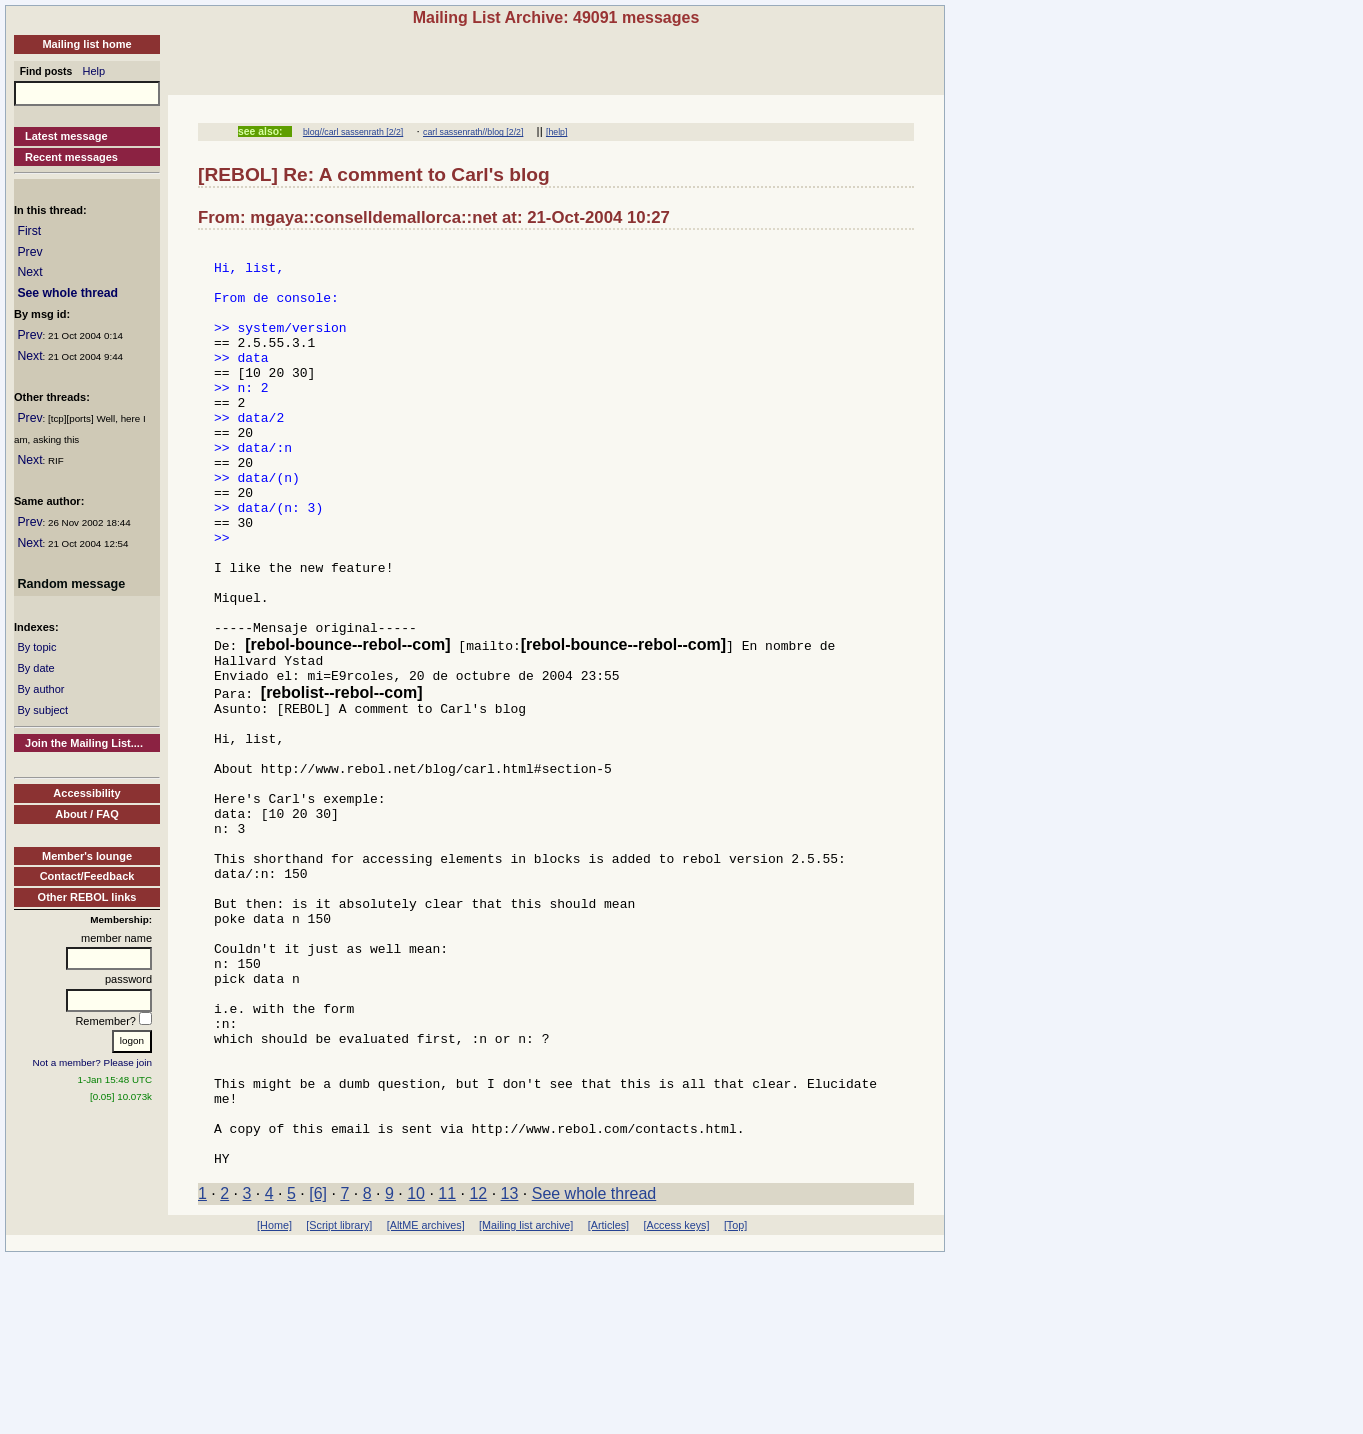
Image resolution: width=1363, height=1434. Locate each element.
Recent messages (71, 157)
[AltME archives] (426, 1402)
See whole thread (67, 293)
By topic (36, 647)
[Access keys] (676, 1402)
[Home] (274, 1402)
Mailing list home (86, 44)
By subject (42, 710)
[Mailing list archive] (526, 1402)
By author (40, 689)
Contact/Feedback (87, 876)
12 (478, 1370)
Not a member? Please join (93, 1062)
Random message (71, 584)
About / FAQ (87, 814)
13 (510, 1370)
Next (29, 272)
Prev (29, 252)
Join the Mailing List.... (84, 743)
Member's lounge (87, 856)
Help (94, 71)
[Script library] (339, 1402)
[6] (318, 1370)
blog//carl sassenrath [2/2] (353, 132)
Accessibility (86, 793)
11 (447, 1370)
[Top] (735, 1402)
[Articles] (608, 1402)
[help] (556, 132)
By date (35, 668)
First (29, 231)
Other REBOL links (87, 897)
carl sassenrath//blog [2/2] (473, 132)
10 (416, 1370)
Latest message (66, 136)
